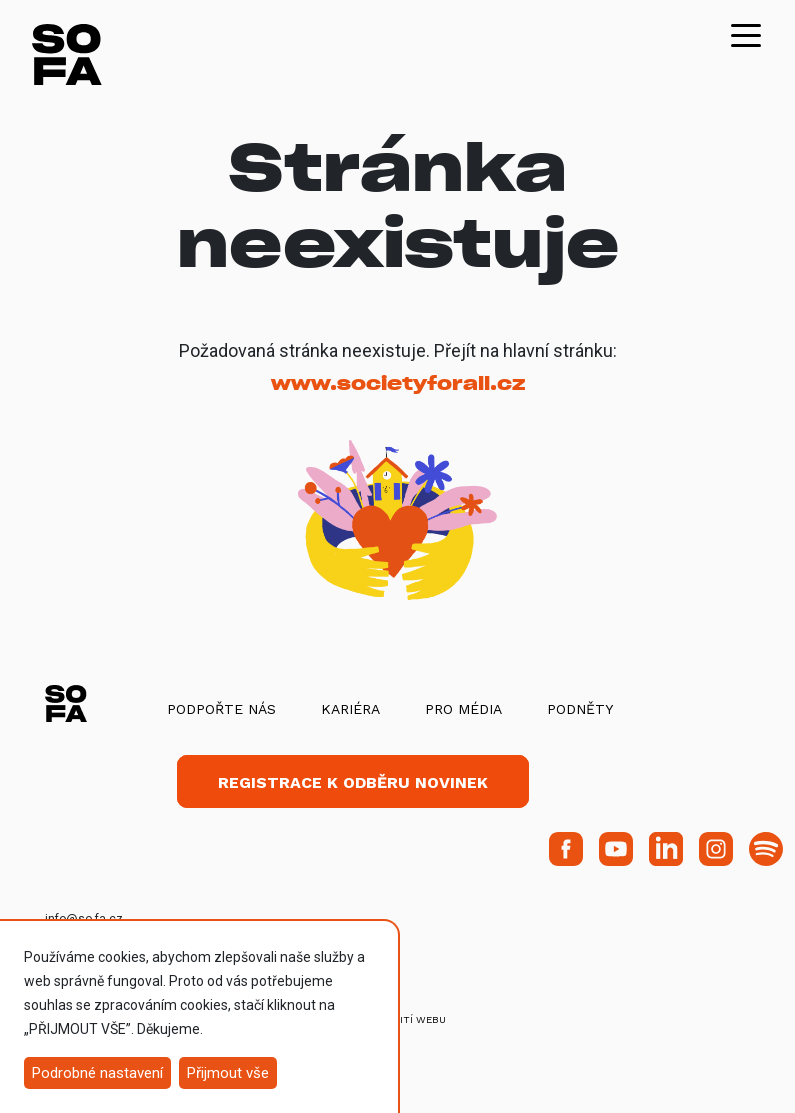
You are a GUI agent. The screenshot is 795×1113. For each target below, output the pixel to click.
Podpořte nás (221, 709)
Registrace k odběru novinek (353, 782)
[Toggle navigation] (746, 34)
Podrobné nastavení (97, 1073)
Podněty (580, 709)
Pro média (463, 709)
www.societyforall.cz (398, 383)
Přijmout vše (228, 1073)
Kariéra (350, 709)
